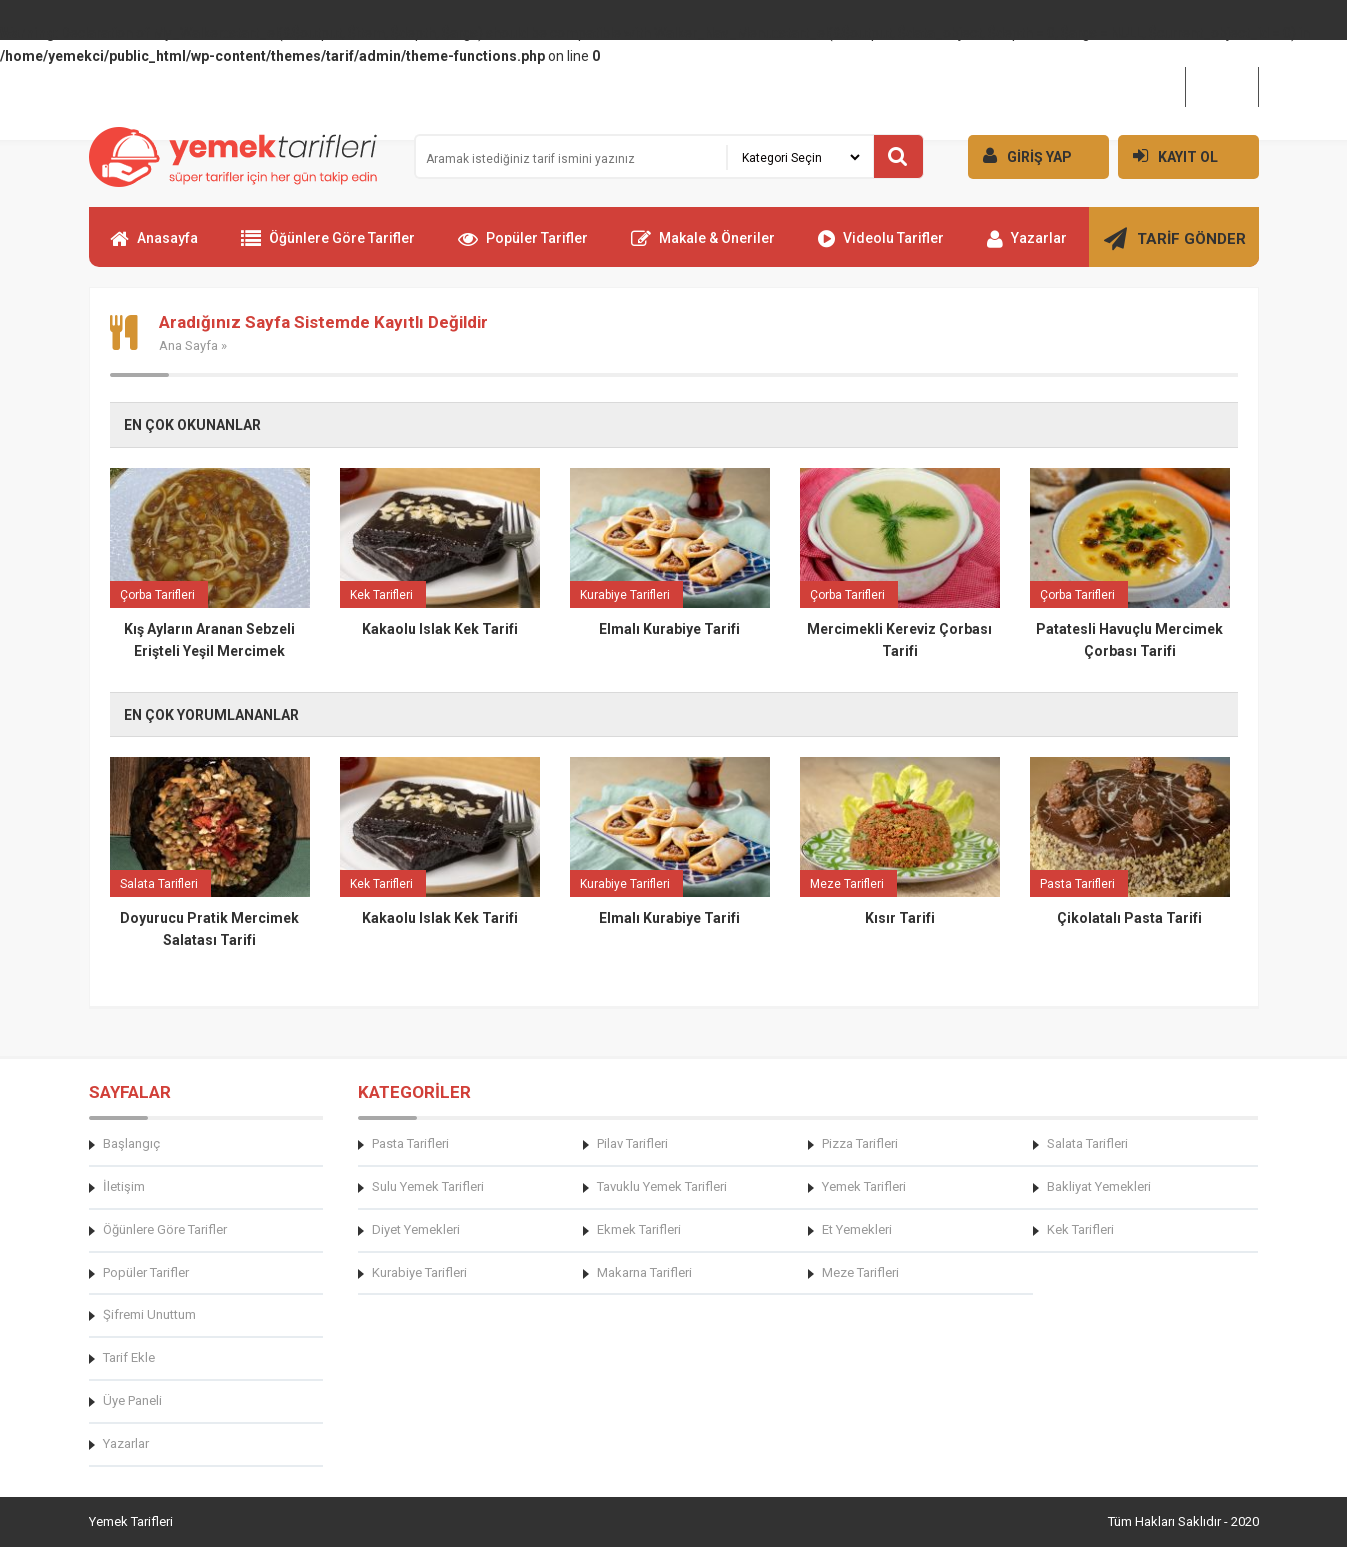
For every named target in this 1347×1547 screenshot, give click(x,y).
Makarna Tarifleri (644, 1272)
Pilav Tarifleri (632, 1143)
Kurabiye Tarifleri (419, 1272)
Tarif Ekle (129, 1357)
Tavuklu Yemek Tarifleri (662, 1186)
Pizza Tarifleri (860, 1143)
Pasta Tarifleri (410, 1143)
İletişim (1222, 86)
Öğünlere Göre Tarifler (328, 247)
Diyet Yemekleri (416, 1229)
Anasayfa (154, 247)
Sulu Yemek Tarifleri (428, 1186)
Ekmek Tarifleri (639, 1229)
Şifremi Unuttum (149, 1314)
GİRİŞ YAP (1020, 155)
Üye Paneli (132, 1400)
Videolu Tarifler (881, 247)
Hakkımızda (1136, 86)
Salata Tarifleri (1087, 1143)
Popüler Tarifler (523, 247)
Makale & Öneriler (703, 247)
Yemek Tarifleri (864, 1186)
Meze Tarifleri (860, 1272)
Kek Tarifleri (1080, 1229)
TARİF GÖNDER (1175, 247)
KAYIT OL (1168, 155)
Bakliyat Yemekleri (1099, 1186)
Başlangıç (131, 1143)
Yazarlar (1027, 247)
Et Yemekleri (857, 1229)
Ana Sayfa (188, 345)
